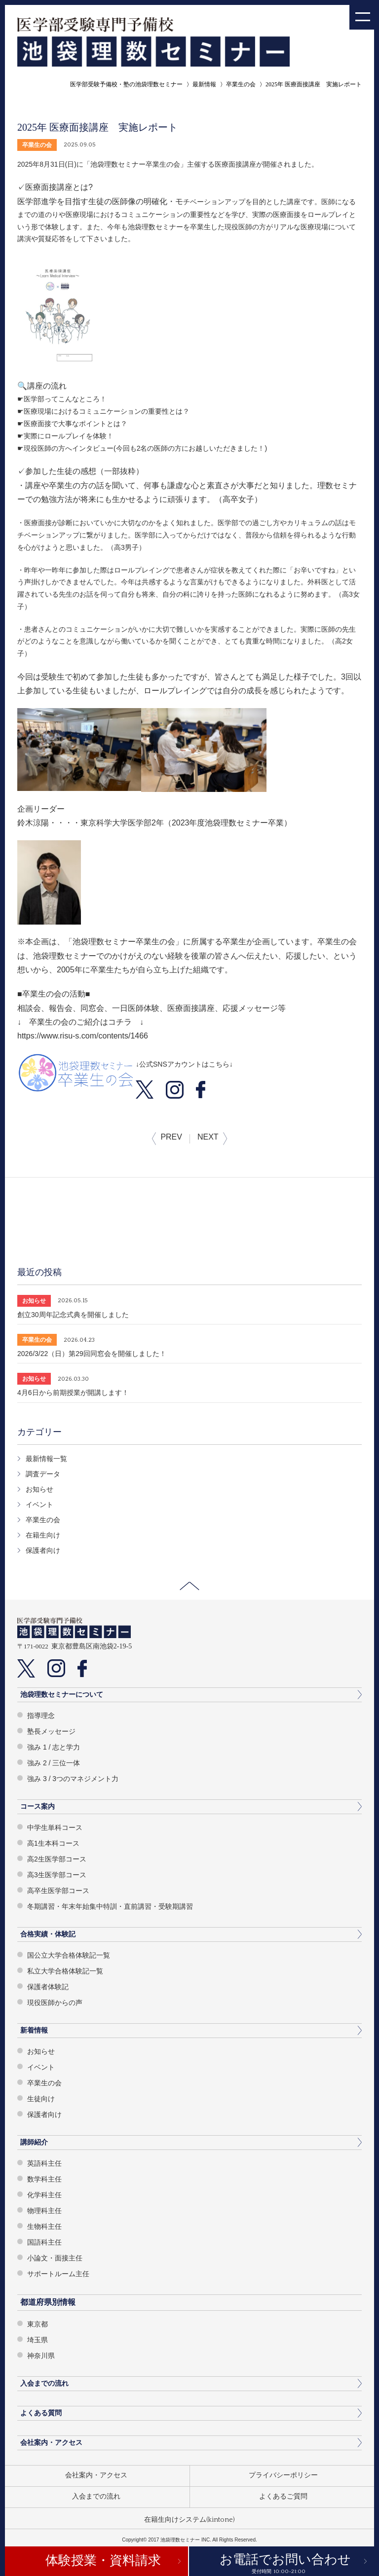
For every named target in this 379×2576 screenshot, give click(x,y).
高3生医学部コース (56, 1875)
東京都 (37, 2324)
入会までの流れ (44, 2383)
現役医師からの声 (54, 2002)
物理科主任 (44, 2211)
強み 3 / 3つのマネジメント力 (72, 1779)
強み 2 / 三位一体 (53, 1763)
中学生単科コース (54, 1827)
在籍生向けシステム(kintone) (189, 2520)
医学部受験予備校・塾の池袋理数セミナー (126, 84)
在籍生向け (43, 1535)
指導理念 (41, 1715)
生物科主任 (44, 2226)
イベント (39, 1504)
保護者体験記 (48, 1987)
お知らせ (39, 1489)
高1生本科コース (53, 1843)
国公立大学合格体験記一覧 (68, 1955)
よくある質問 (41, 2413)
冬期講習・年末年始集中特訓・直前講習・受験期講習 (110, 1906)
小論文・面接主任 (54, 2258)
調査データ (43, 1474)
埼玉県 (37, 2340)
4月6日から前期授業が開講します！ (73, 1392)
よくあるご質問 (283, 2497)
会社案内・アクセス (51, 2442)
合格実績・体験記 (48, 1934)
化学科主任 (44, 2195)
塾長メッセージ (51, 1731)
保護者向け (43, 1550)
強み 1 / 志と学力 (53, 1747)
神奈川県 (41, 2356)
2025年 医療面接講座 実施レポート (313, 84)
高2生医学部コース (56, 1859)
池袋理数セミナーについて (61, 1694)
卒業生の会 (241, 84)
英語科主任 (44, 2163)
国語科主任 (44, 2242)
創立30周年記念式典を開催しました (73, 1315)
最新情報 (204, 84)
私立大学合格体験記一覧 (65, 1971)
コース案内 (37, 1806)
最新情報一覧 (46, 1459)
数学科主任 (44, 2179)
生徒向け (41, 2099)
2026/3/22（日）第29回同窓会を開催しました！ (91, 1354)
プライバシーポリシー (283, 2475)
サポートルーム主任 (58, 2274)
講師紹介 (34, 2142)
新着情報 (34, 2030)
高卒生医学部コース (58, 1891)
